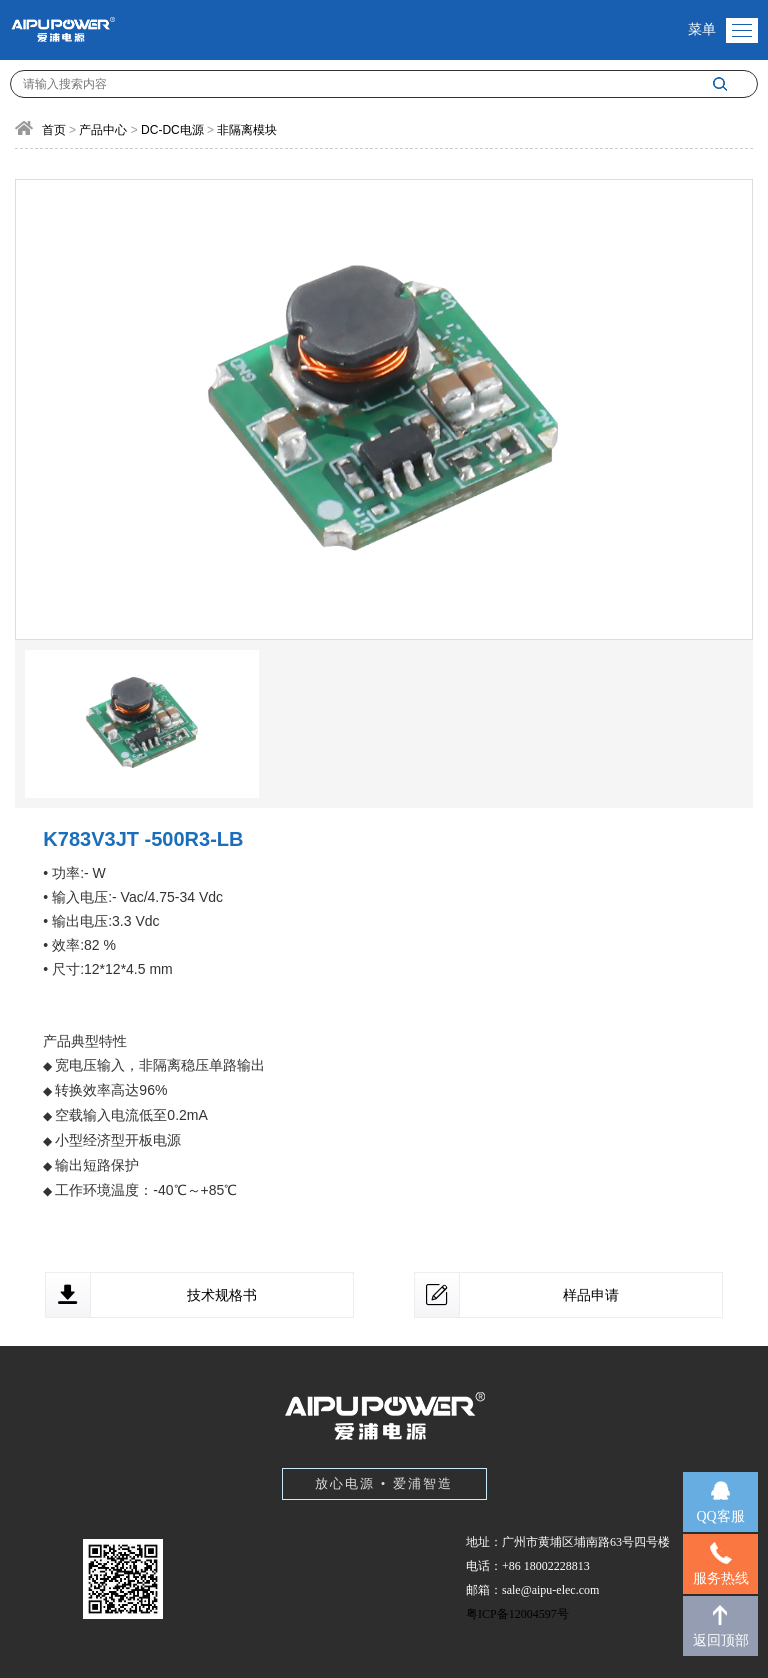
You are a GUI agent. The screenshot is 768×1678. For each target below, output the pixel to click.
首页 (54, 130)
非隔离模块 (247, 130)
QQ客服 (720, 1516)
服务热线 (721, 1578)
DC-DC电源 (172, 130)
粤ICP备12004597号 (517, 1614)
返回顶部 (721, 1640)
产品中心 (103, 130)
